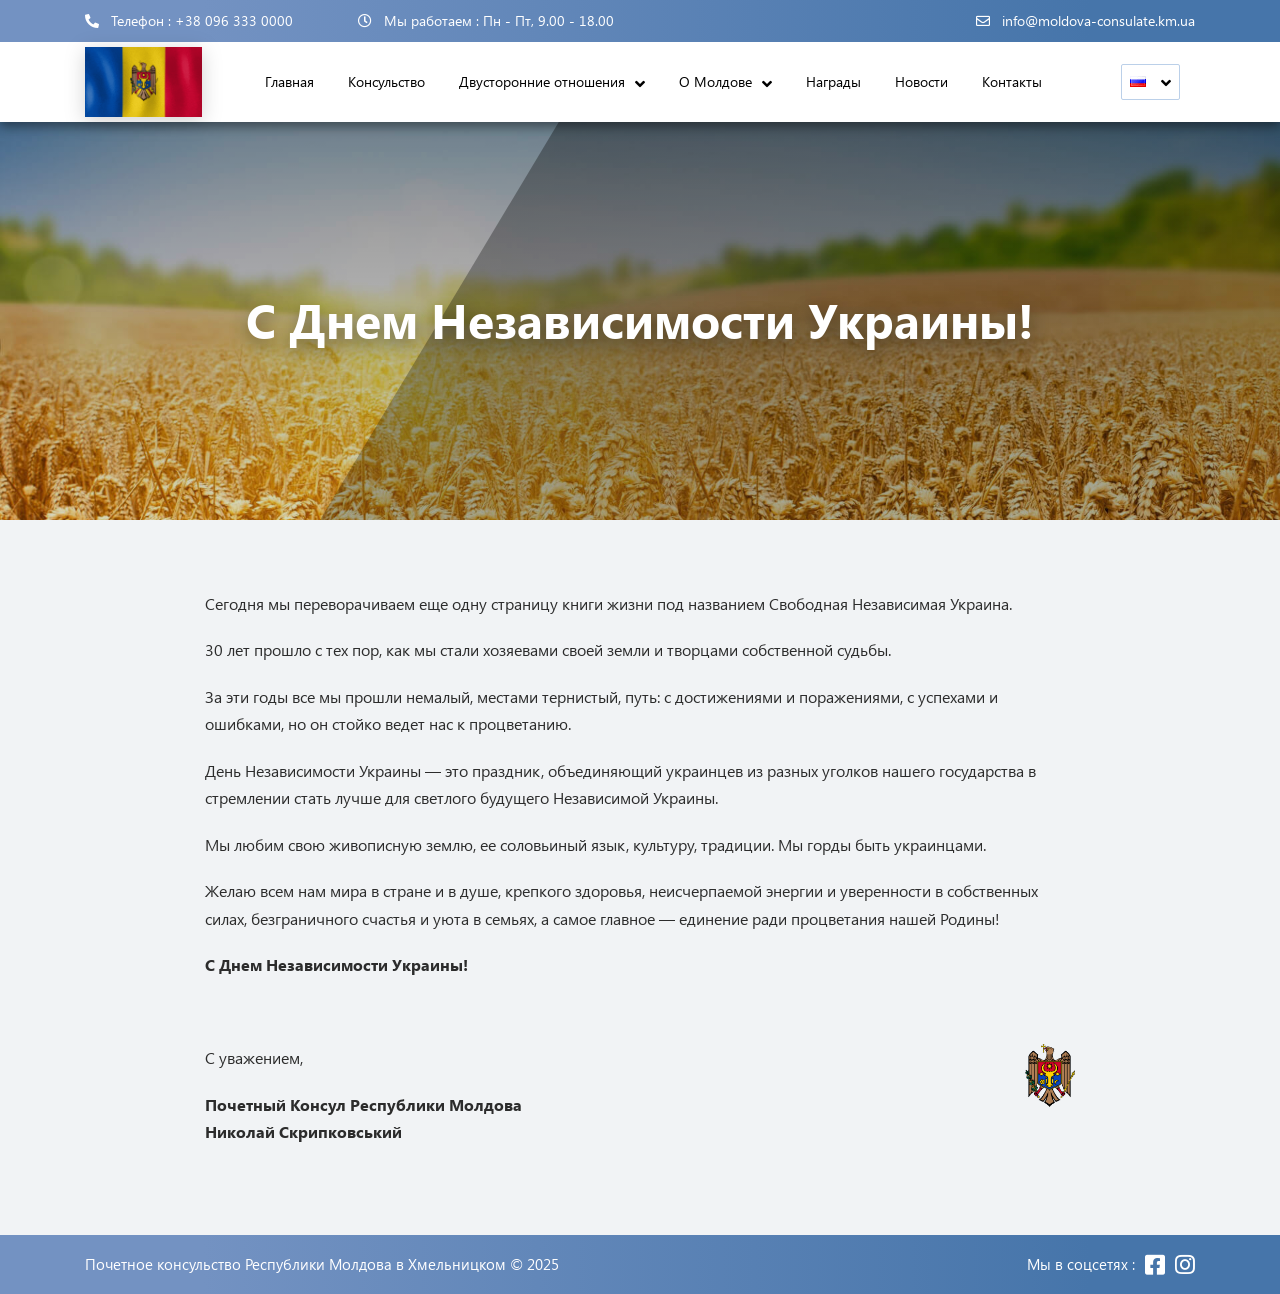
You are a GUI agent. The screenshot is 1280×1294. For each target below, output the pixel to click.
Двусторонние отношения (542, 81)
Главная (289, 81)
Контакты (1012, 81)
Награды (833, 81)
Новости (921, 81)
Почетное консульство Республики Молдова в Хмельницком (295, 1264)
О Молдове (715, 81)
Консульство (386, 81)
